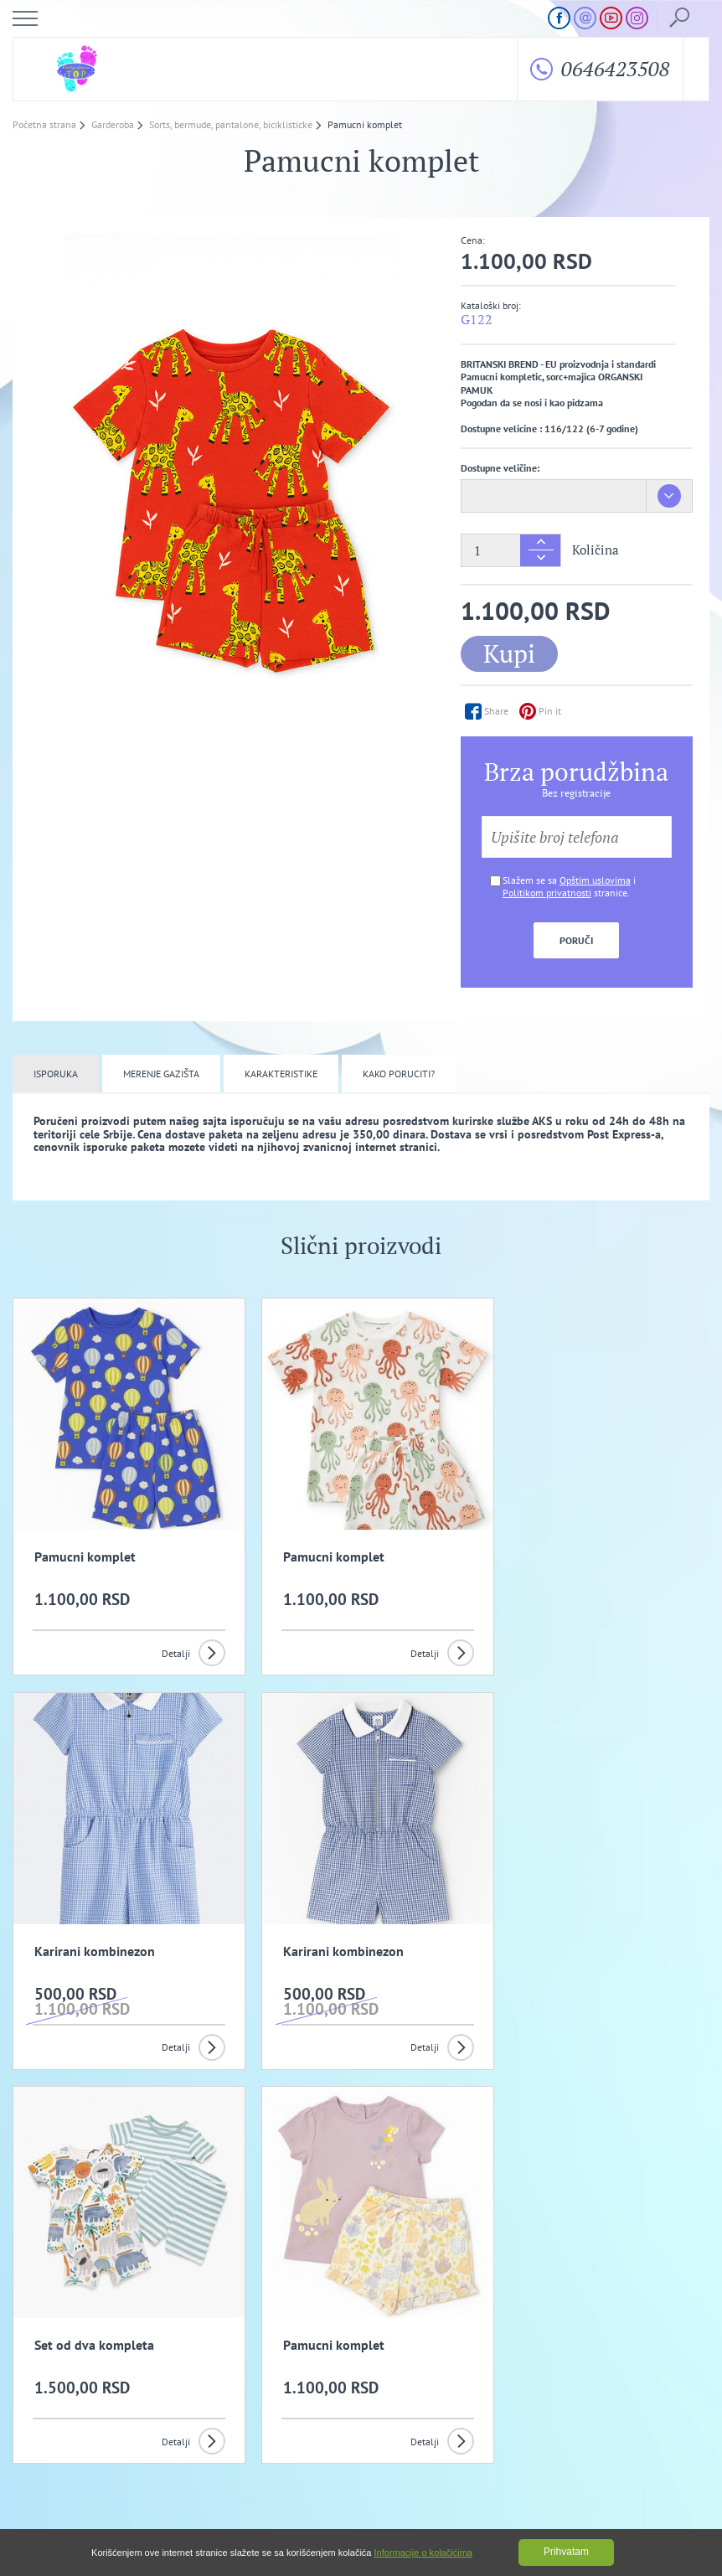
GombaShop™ (681, 2505)
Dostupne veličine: (500, 468)
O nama (47, 2369)
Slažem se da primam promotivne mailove (370, 2288)
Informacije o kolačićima (423, 2553)
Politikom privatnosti (547, 892)
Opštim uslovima (595, 880)
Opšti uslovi (263, 2369)
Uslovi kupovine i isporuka (85, 2389)
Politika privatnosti (487, 2369)
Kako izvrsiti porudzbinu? (291, 2389)
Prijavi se (543, 2245)
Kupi (509, 653)
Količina (595, 550)
